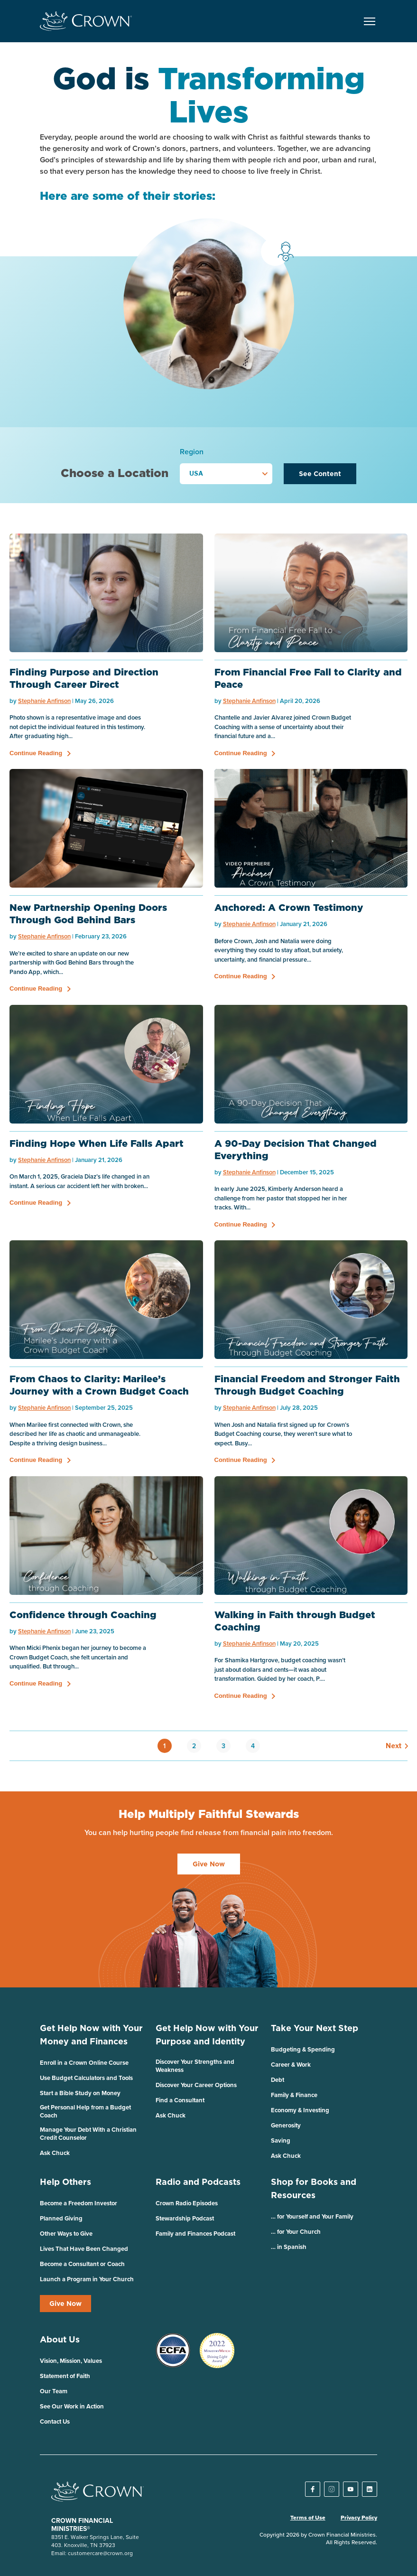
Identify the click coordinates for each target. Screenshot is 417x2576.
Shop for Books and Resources (313, 2188)
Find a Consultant (180, 2100)
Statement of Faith (65, 2376)
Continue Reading (35, 753)
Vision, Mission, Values (71, 2361)
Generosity (286, 2125)
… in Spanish (288, 2247)
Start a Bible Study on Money (80, 2093)
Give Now (65, 2303)
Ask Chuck (55, 2153)
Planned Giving (61, 2218)
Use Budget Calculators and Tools (86, 2078)
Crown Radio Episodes (187, 2203)
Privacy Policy (359, 2517)
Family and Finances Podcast (195, 2233)
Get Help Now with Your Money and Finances (91, 2034)
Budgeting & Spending (303, 2049)
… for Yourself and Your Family (312, 2216)
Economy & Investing (300, 2110)
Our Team (53, 2391)
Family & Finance (294, 2095)
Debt (277, 2080)
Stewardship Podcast (185, 2218)
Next (392, 1746)
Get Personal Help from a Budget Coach (85, 2111)
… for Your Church (296, 2232)
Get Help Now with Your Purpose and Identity (207, 2034)
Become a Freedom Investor (78, 2203)
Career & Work (291, 2065)
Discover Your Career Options (196, 2085)
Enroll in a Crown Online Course (84, 2063)
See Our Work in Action (72, 2406)
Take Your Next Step (314, 2028)
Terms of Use (307, 2517)
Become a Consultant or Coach (82, 2264)
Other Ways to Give (66, 2233)
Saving (280, 2140)
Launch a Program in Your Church (87, 2279)
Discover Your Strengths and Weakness (195, 2066)
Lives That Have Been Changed (84, 2249)
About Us (60, 2339)
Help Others (65, 2182)
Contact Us (55, 2421)
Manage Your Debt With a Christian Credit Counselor (88, 2134)
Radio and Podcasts (198, 2182)
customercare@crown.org (100, 2553)
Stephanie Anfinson (44, 700)
